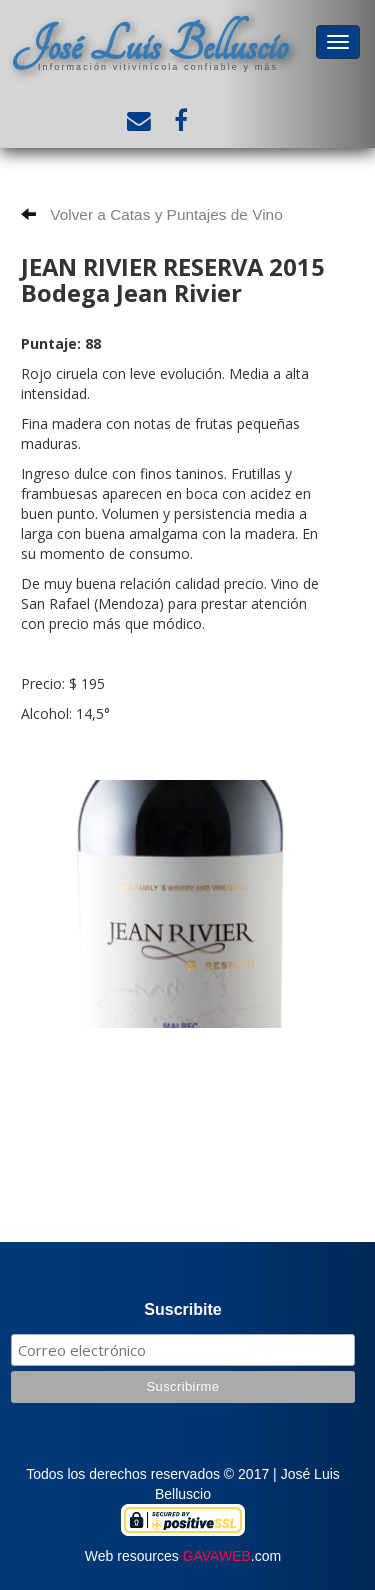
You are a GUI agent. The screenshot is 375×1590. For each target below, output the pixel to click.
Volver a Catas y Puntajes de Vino (152, 214)
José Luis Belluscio (150, 45)
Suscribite (182, 1309)
